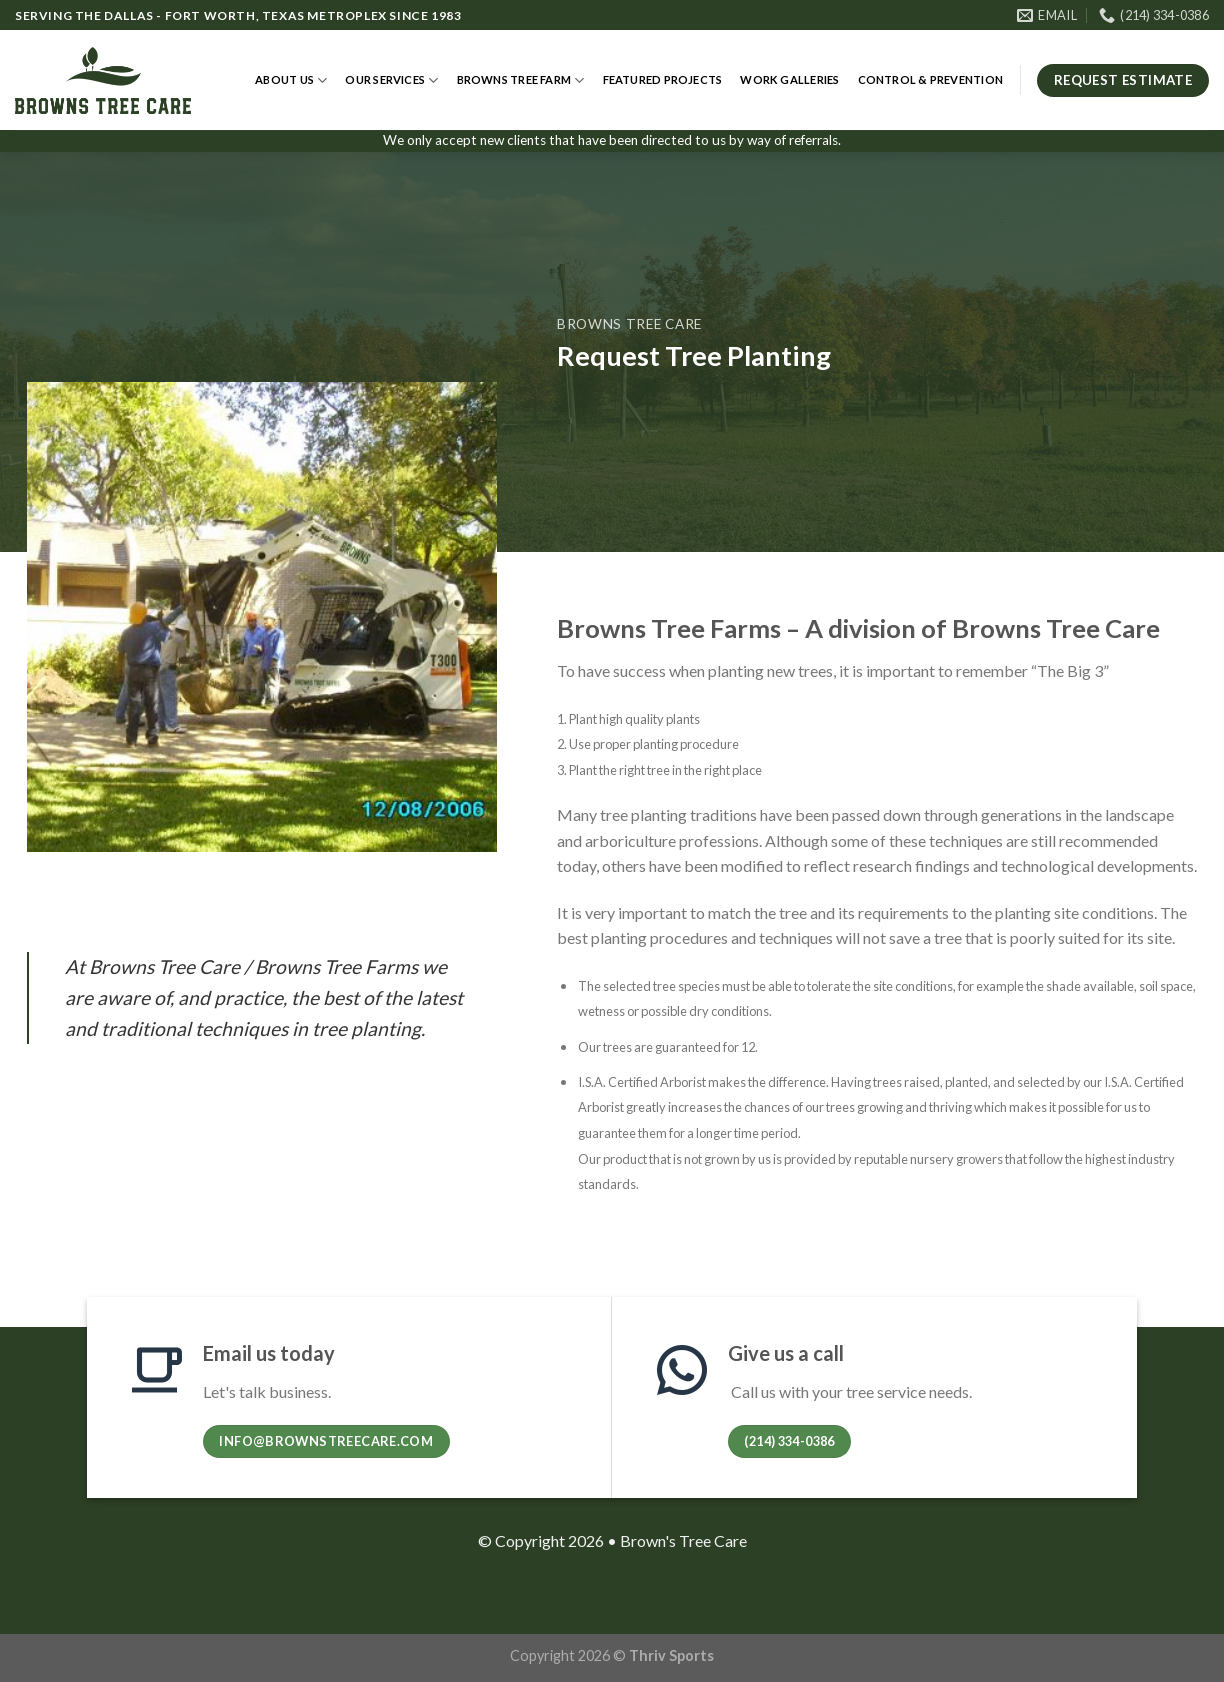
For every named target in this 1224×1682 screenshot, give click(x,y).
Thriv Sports (671, 1655)
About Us (291, 80)
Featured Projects (663, 79)
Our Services (391, 80)
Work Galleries (789, 79)
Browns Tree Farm (521, 80)
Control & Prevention (930, 79)
